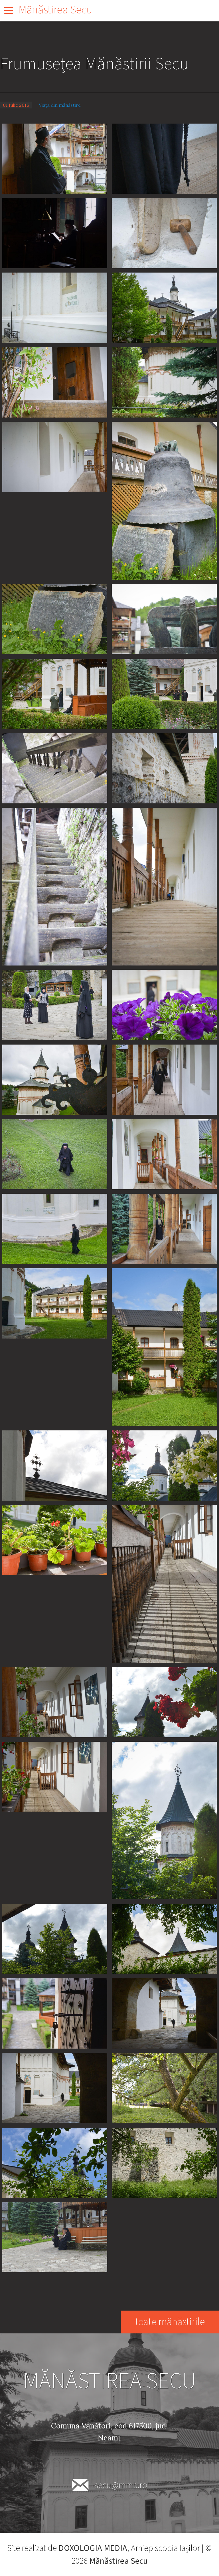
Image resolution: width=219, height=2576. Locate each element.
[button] (55, 158)
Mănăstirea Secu (55, 10)
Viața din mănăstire (60, 105)
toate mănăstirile (170, 2322)
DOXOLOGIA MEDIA (92, 2548)
